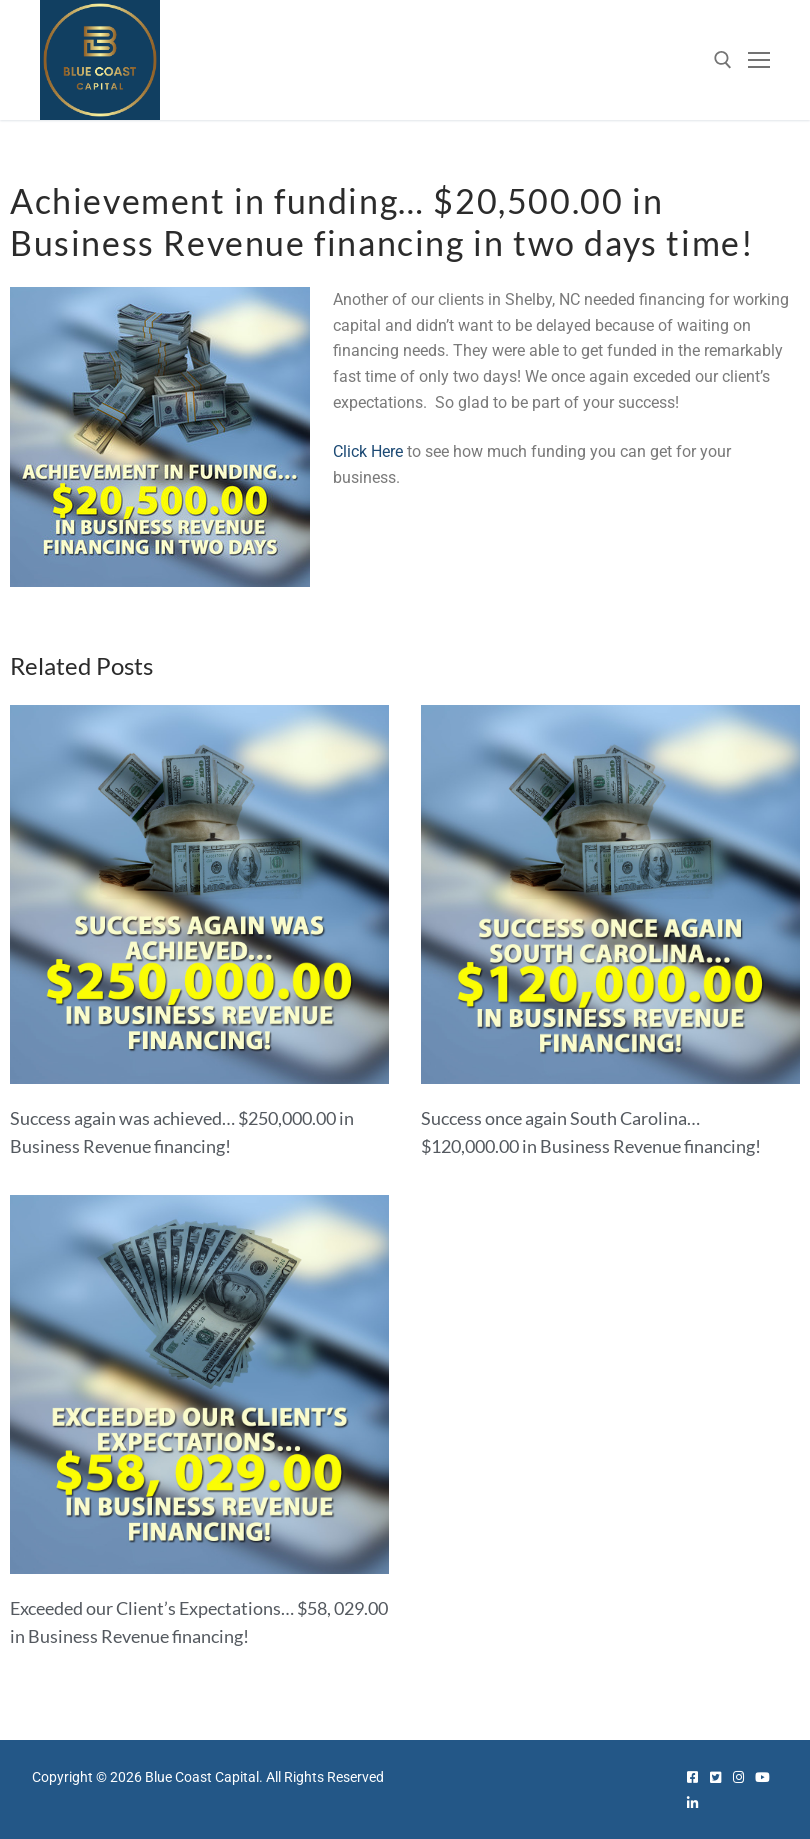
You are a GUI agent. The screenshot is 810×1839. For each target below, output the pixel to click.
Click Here (368, 451)
